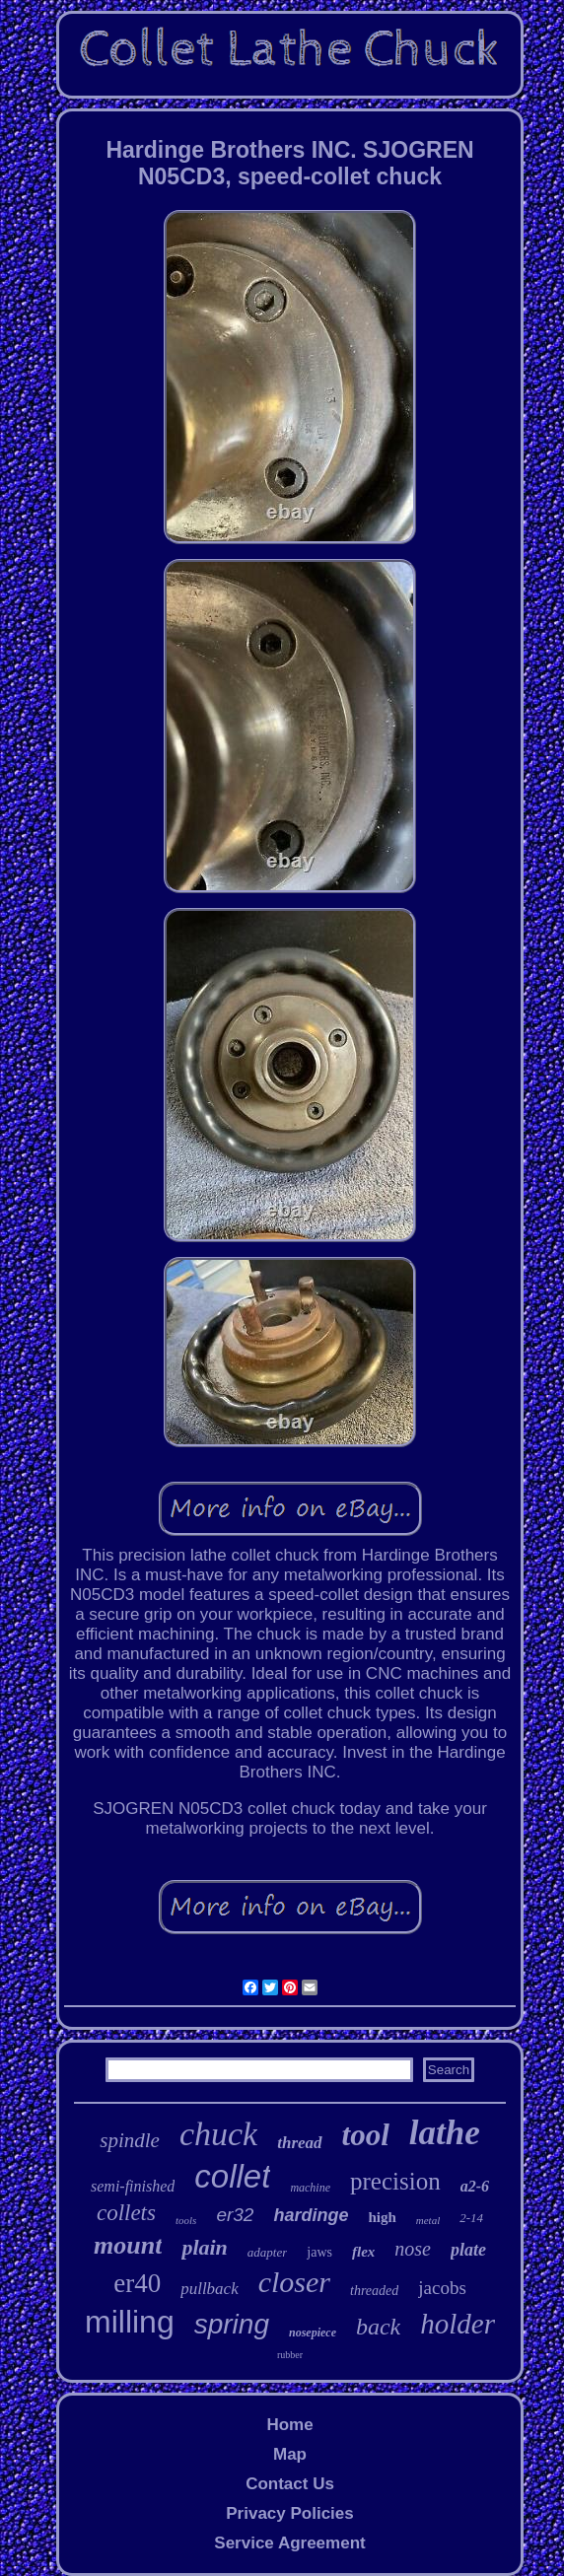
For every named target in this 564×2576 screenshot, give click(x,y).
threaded (374, 2290)
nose (412, 2249)
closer (294, 2281)
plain (204, 2247)
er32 (234, 2214)
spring (231, 2324)
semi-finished (133, 2186)
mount (128, 2245)
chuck (218, 2134)
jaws (319, 2252)
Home (289, 2424)
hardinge (310, 2215)
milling (130, 2321)
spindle (130, 2140)
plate (468, 2250)
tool (365, 2135)
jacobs (442, 2287)
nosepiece (312, 2332)
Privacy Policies (289, 2513)
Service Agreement (289, 2543)
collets (126, 2212)
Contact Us (290, 2483)
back (378, 2326)
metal (428, 2220)
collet (232, 2176)
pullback (209, 2288)
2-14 (471, 2217)
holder (457, 2323)
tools (186, 2220)
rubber (290, 2354)
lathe (444, 2133)
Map (290, 2454)
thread (299, 2142)
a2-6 (474, 2186)
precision (395, 2181)
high (381, 2217)
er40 (137, 2283)
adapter (267, 2252)
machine (310, 2187)
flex (363, 2252)
